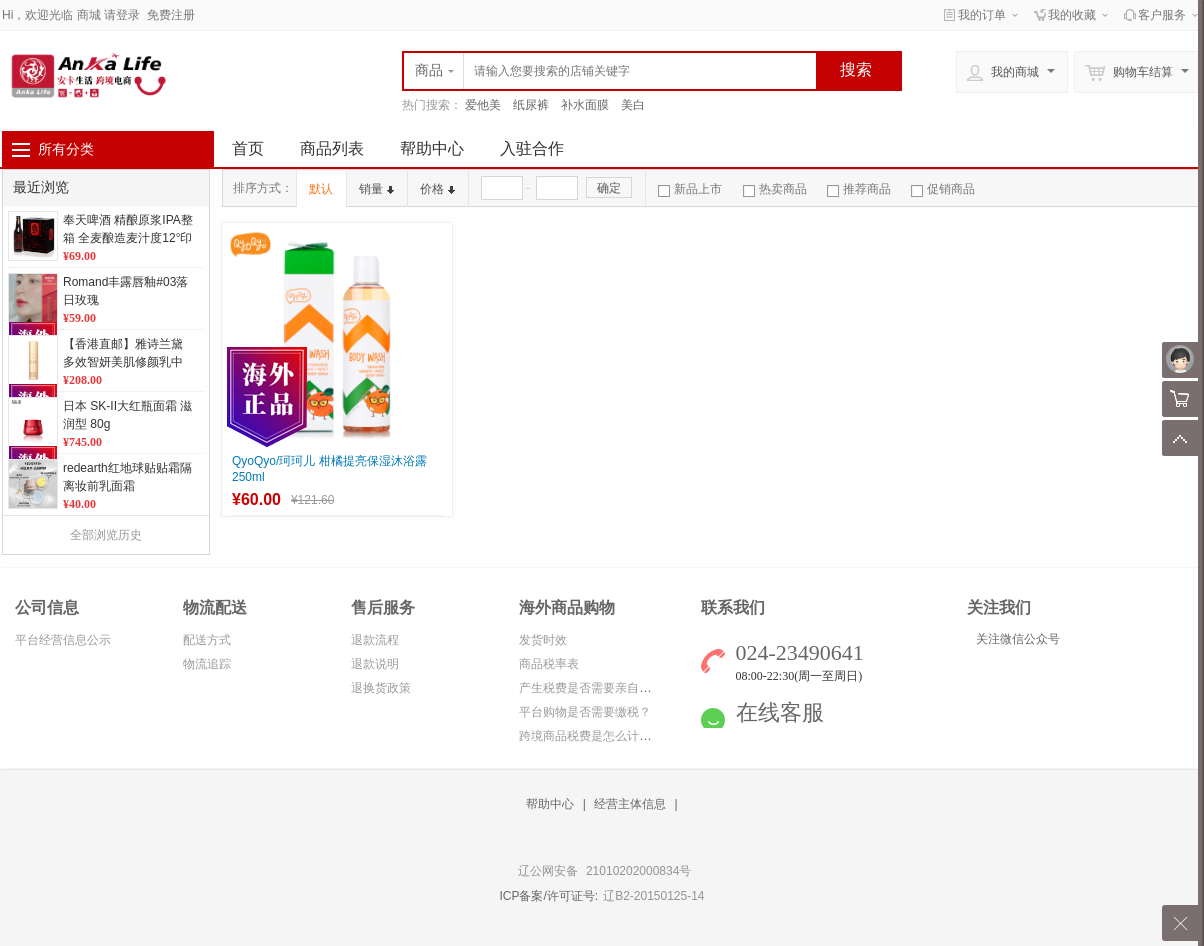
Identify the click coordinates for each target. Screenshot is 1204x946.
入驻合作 (532, 148)
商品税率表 (549, 664)
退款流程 (375, 640)
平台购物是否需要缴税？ (585, 712)
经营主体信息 (630, 804)
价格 (437, 189)
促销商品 (943, 189)
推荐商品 (859, 189)
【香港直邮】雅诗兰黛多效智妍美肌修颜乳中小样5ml (123, 362)
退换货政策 (381, 688)
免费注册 (171, 15)
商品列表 (332, 148)
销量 (376, 189)
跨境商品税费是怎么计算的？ (597, 736)
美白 (633, 105)
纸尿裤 (531, 105)
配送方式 (207, 640)
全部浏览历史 (106, 535)
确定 (609, 188)
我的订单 (982, 15)
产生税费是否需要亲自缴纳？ (597, 688)
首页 (248, 148)
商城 (89, 15)
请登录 (122, 15)
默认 (321, 189)
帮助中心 (432, 148)
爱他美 (483, 105)
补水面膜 (585, 105)
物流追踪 (207, 664)
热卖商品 (775, 189)
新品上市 (690, 189)
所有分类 (66, 149)
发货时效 (543, 640)
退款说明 (375, 664)
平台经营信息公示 (63, 640)
